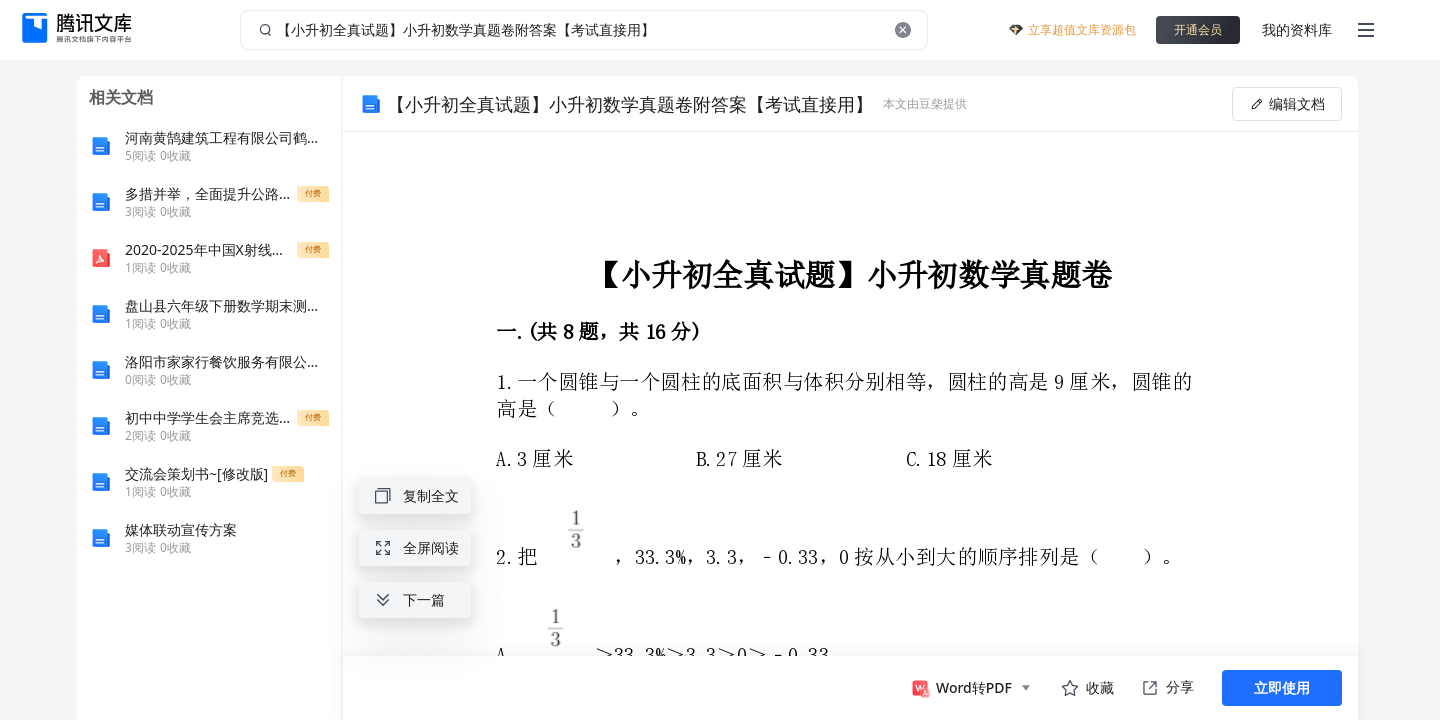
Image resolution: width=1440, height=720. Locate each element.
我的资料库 (1297, 29)
